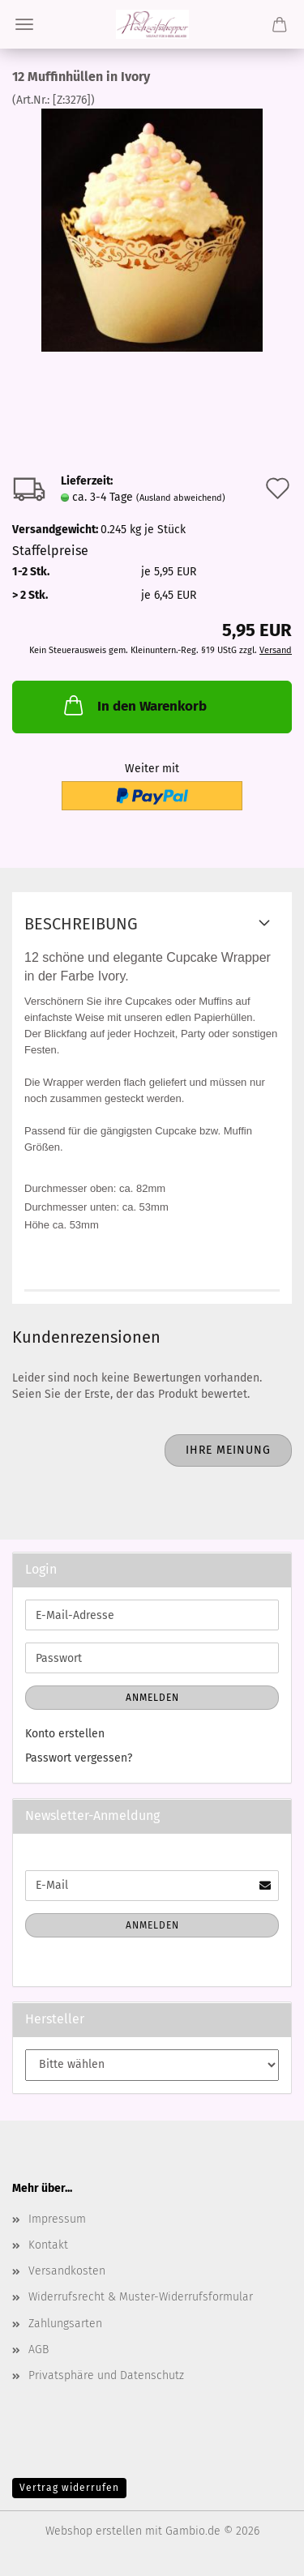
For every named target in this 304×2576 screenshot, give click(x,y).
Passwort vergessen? (78, 1758)
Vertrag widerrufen (69, 2487)
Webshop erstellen (93, 2531)
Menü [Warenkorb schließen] (24, 24)
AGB (38, 2349)
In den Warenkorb (134, 705)
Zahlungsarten (65, 2323)
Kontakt (48, 2245)
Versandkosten (66, 2271)
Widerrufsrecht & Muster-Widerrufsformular (140, 2297)
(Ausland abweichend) (180, 498)
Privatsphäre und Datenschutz (106, 2375)
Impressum (57, 2219)
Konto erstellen (65, 1734)
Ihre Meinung (228, 1450)
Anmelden (152, 1697)
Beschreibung (81, 923)
